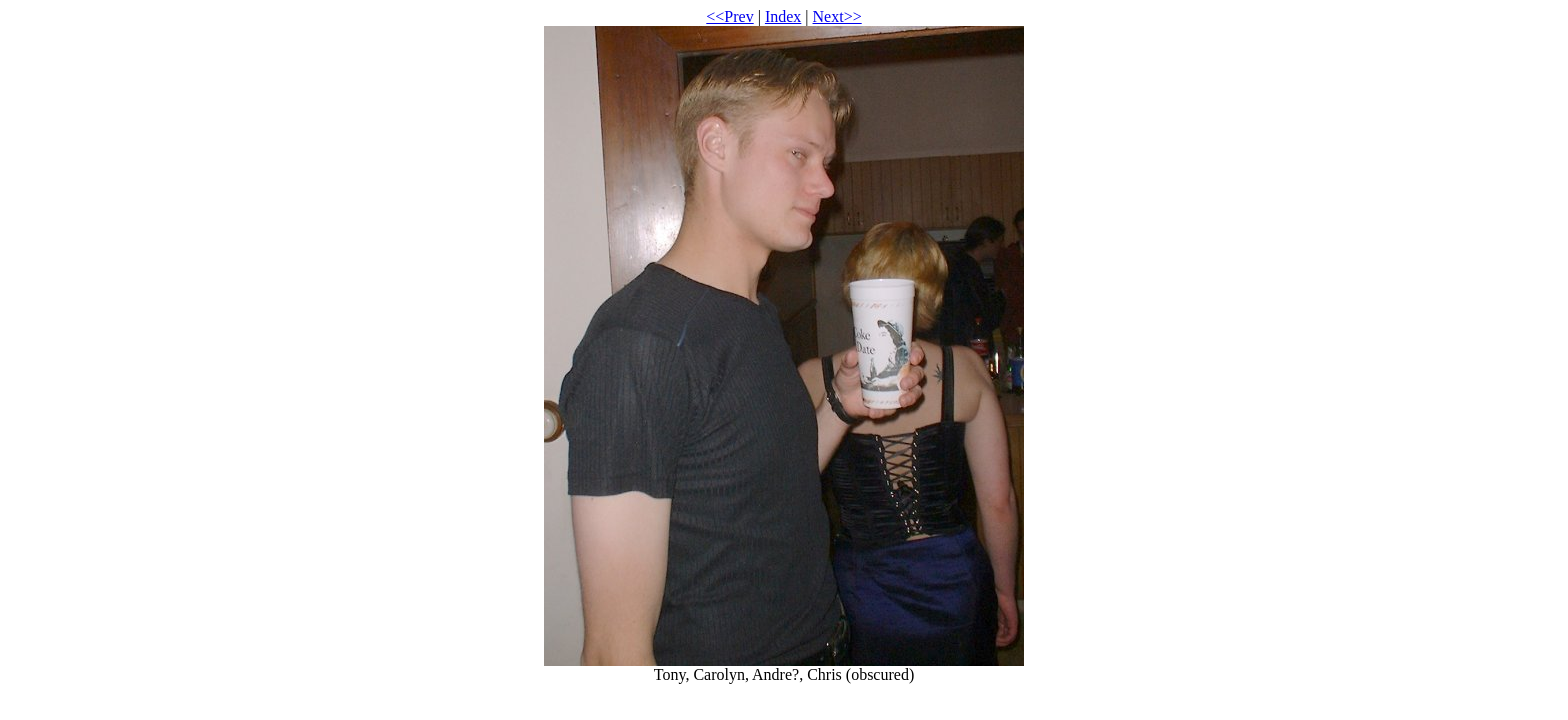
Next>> (837, 16)
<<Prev (729, 16)
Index (783, 16)
